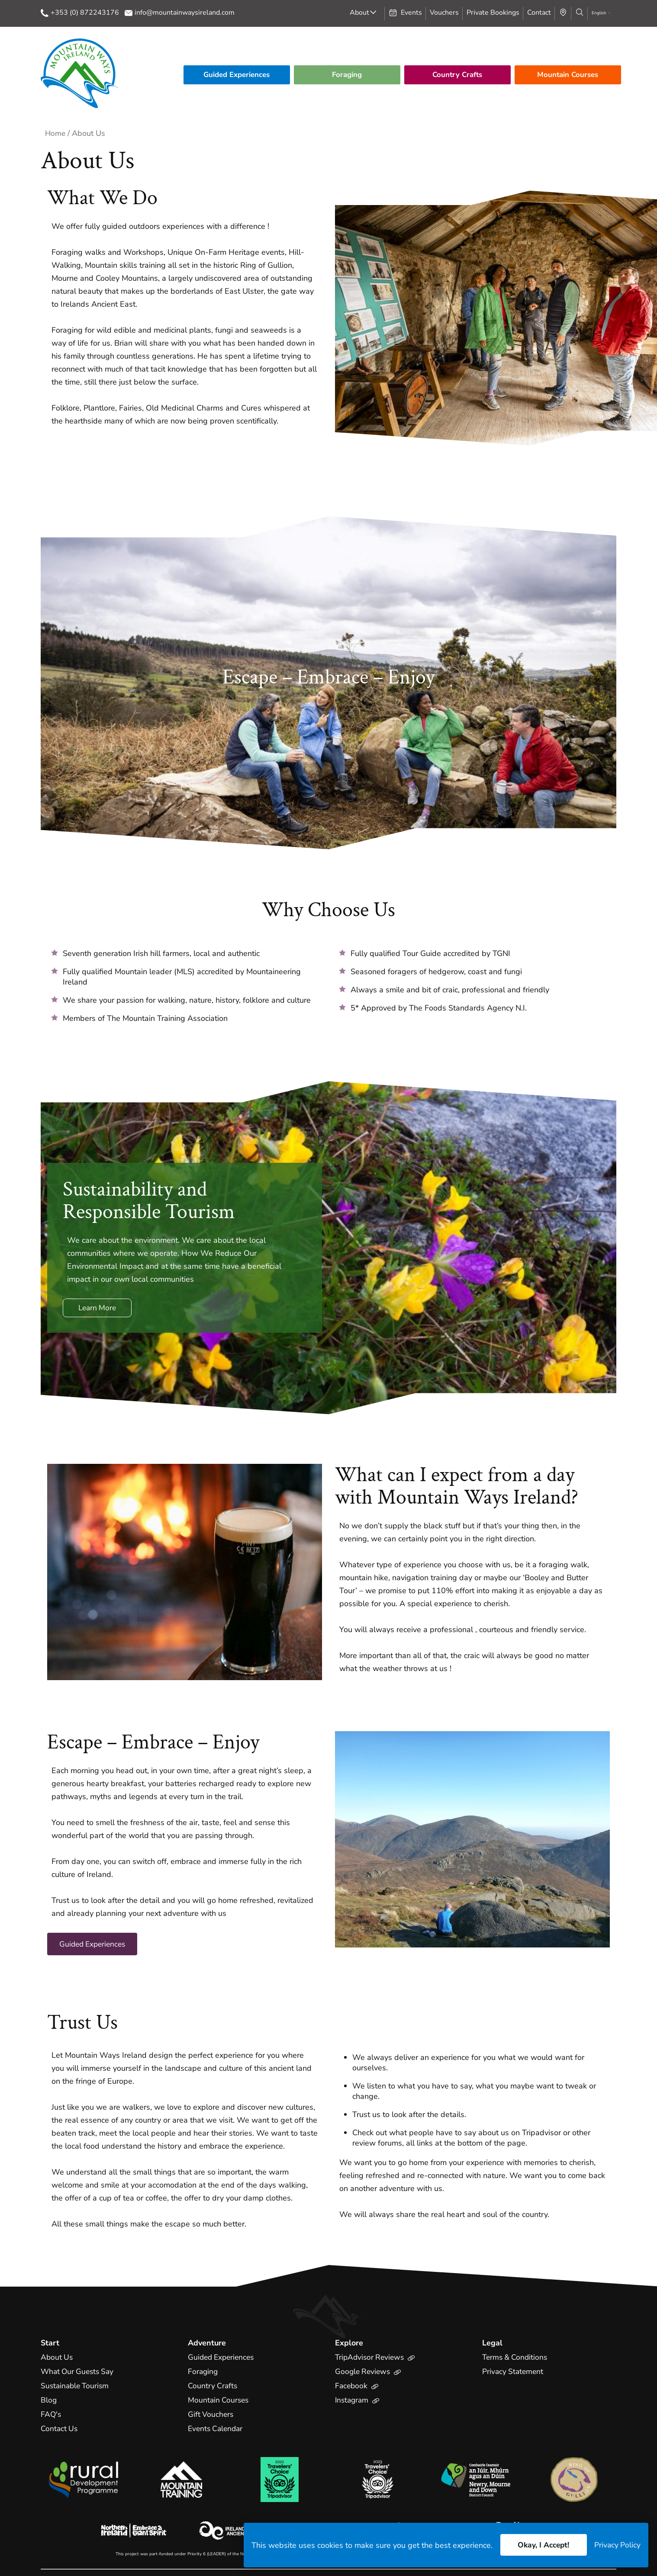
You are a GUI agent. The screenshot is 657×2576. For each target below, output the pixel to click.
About (359, 12)
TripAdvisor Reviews (377, 2357)
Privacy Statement (513, 2372)
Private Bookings (493, 12)
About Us (57, 2357)
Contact (539, 12)
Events (405, 12)
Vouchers (444, 12)
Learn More (99, 1307)
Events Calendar (217, 2429)
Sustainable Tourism (76, 2386)
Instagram (358, 2400)
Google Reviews (369, 2372)
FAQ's (51, 2414)
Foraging (347, 75)
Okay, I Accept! (542, 2545)
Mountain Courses (567, 75)
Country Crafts (457, 75)
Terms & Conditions (516, 2357)
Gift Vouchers (211, 2414)
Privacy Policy (617, 2545)
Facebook (357, 2386)
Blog (49, 2400)
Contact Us (60, 2429)
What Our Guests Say (79, 2372)
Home (55, 133)
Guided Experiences (236, 75)
